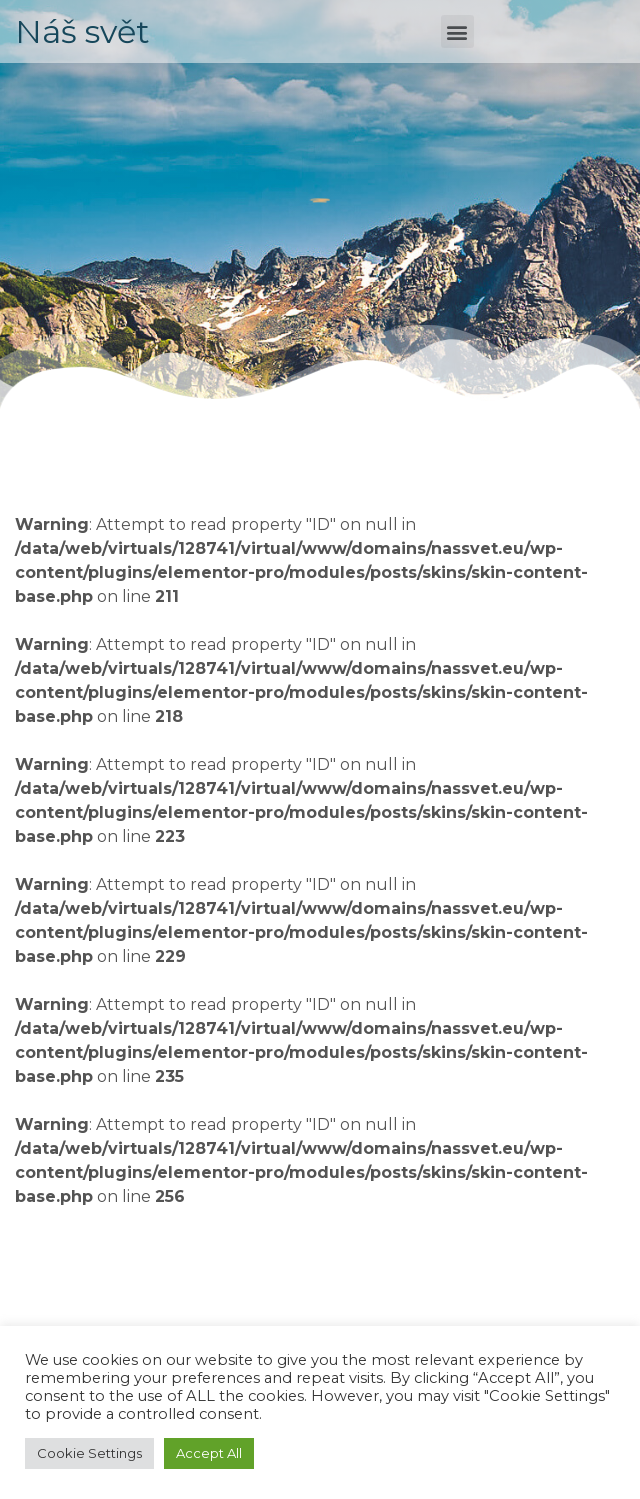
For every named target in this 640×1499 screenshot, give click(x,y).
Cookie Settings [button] (89, 1453)
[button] (457, 31)
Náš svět (82, 31)
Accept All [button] (209, 1453)
